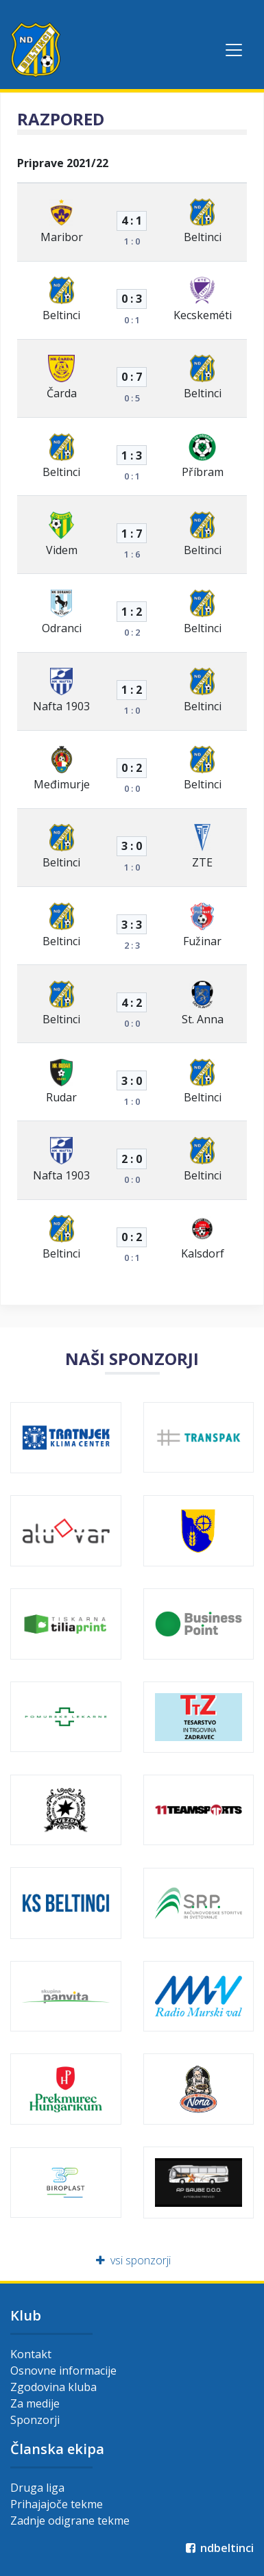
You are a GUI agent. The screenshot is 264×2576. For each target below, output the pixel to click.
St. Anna (203, 1019)
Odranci (62, 628)
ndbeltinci (218, 2547)
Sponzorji (35, 2419)
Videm (61, 550)
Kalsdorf (202, 1253)
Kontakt (30, 2354)
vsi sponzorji (132, 2260)
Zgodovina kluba (53, 2386)
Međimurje (62, 784)
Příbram (203, 471)
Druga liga (37, 2487)
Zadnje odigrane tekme (70, 2520)
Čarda (62, 393)
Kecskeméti (202, 315)
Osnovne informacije (63, 2370)
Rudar (61, 1097)
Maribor (61, 237)
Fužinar (202, 941)
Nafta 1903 (61, 706)
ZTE (202, 862)
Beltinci (202, 237)
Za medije (35, 2403)
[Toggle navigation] (234, 50)
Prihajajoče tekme (56, 2504)
